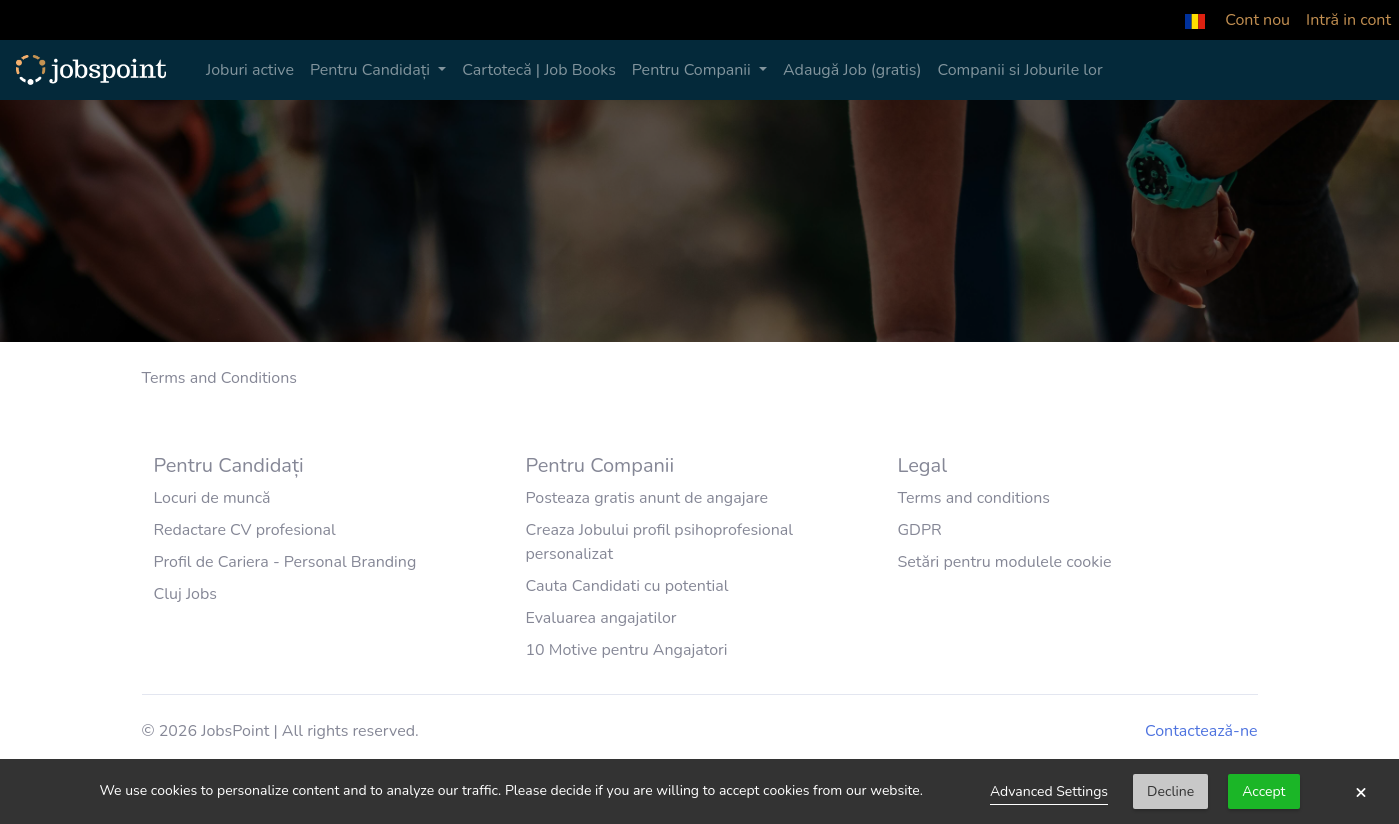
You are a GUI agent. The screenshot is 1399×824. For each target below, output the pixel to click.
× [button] (1361, 792)
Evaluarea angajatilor (600, 618)
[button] (1195, 20)
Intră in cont (1348, 20)
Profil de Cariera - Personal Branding (285, 562)
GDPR (919, 530)
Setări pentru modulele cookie (1004, 562)
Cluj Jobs (186, 594)
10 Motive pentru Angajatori (626, 650)
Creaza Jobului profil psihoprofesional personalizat (659, 542)
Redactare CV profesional (245, 530)
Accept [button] (1263, 791)
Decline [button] (1170, 791)
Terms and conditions (973, 498)
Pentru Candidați (372, 70)
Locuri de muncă (212, 498)
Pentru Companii (693, 70)
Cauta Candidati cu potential (626, 586)
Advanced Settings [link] (1049, 791)
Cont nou (1257, 20)
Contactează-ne (1201, 731)
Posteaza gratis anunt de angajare (646, 498)
